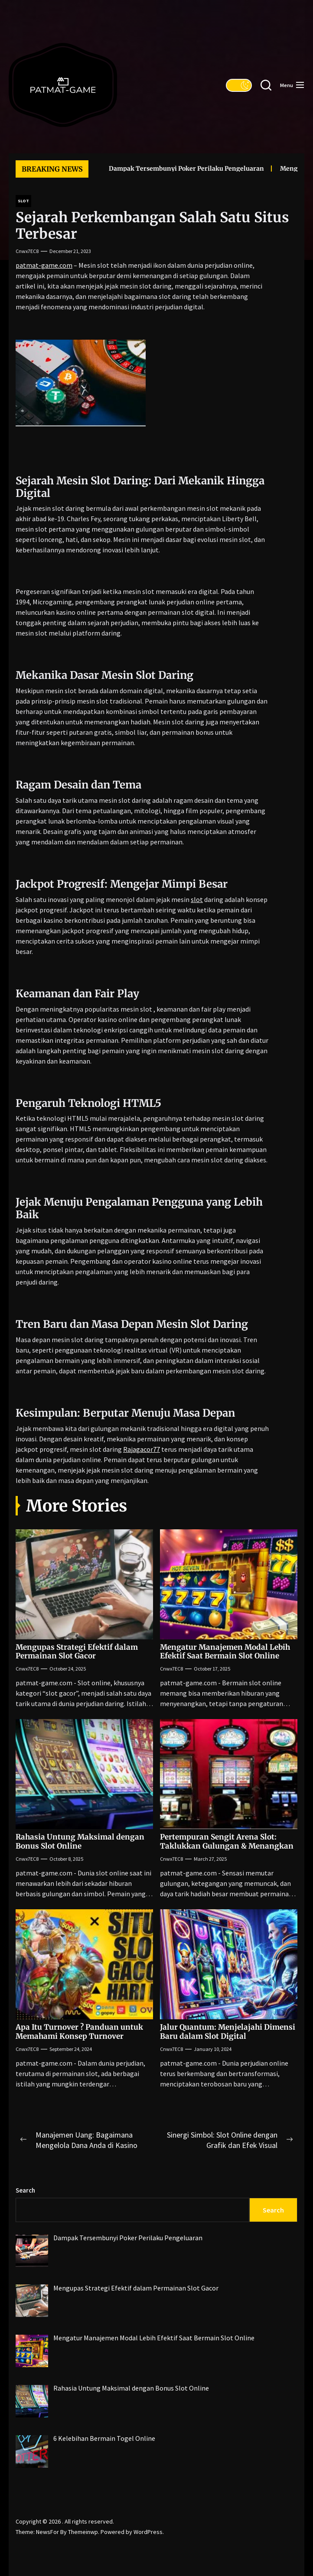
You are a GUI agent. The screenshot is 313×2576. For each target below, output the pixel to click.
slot (197, 899)
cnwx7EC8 (27, 251)
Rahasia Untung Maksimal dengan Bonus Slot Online (80, 1841)
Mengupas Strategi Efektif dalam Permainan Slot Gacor (77, 1651)
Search (25, 2190)
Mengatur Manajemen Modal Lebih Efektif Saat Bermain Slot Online (225, 1651)
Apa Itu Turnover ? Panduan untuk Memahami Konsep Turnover (79, 2031)
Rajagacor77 (141, 1449)
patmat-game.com (44, 265)
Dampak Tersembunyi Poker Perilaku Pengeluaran (176, 168)
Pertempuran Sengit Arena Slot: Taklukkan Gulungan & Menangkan (226, 1841)
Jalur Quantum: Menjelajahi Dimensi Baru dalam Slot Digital (227, 2031)
